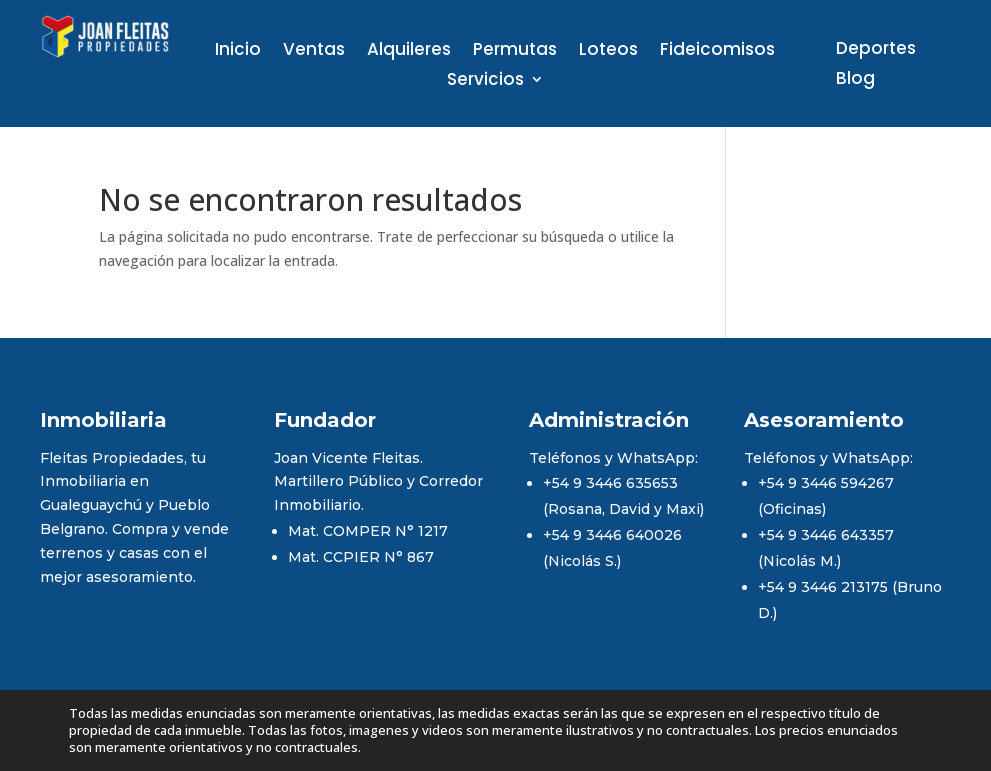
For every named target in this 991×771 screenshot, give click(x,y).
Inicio (238, 51)
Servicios (485, 81)
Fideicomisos (717, 51)
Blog (855, 80)
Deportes (876, 50)
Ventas (314, 51)
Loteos (608, 51)
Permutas (515, 51)
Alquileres (409, 51)
